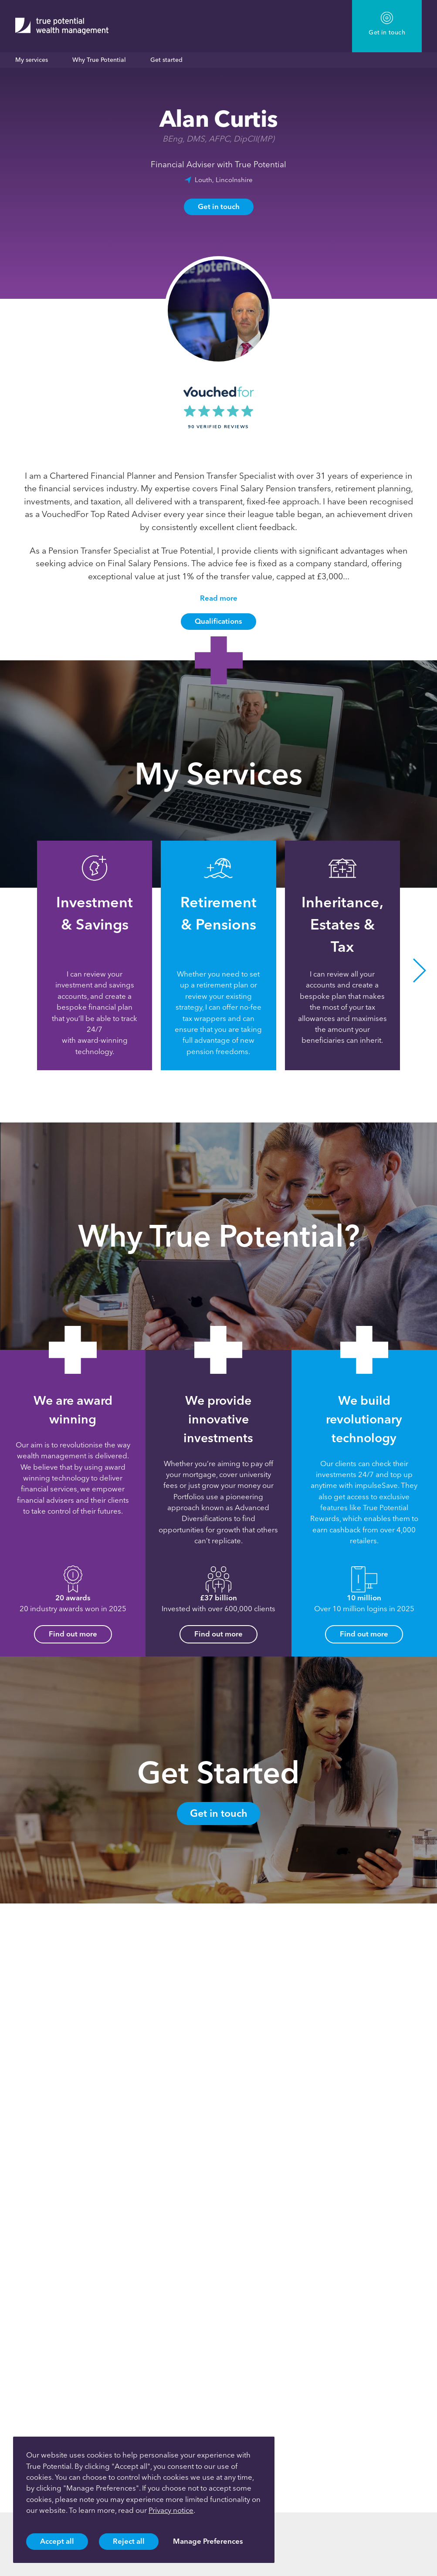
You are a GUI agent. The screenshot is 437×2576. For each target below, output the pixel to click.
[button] (419, 970)
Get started (166, 60)
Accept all (57, 2541)
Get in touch (219, 206)
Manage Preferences (208, 2541)
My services (31, 60)
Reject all (129, 2541)
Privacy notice (171, 2510)
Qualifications (218, 621)
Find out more (73, 1633)
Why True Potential (99, 60)
